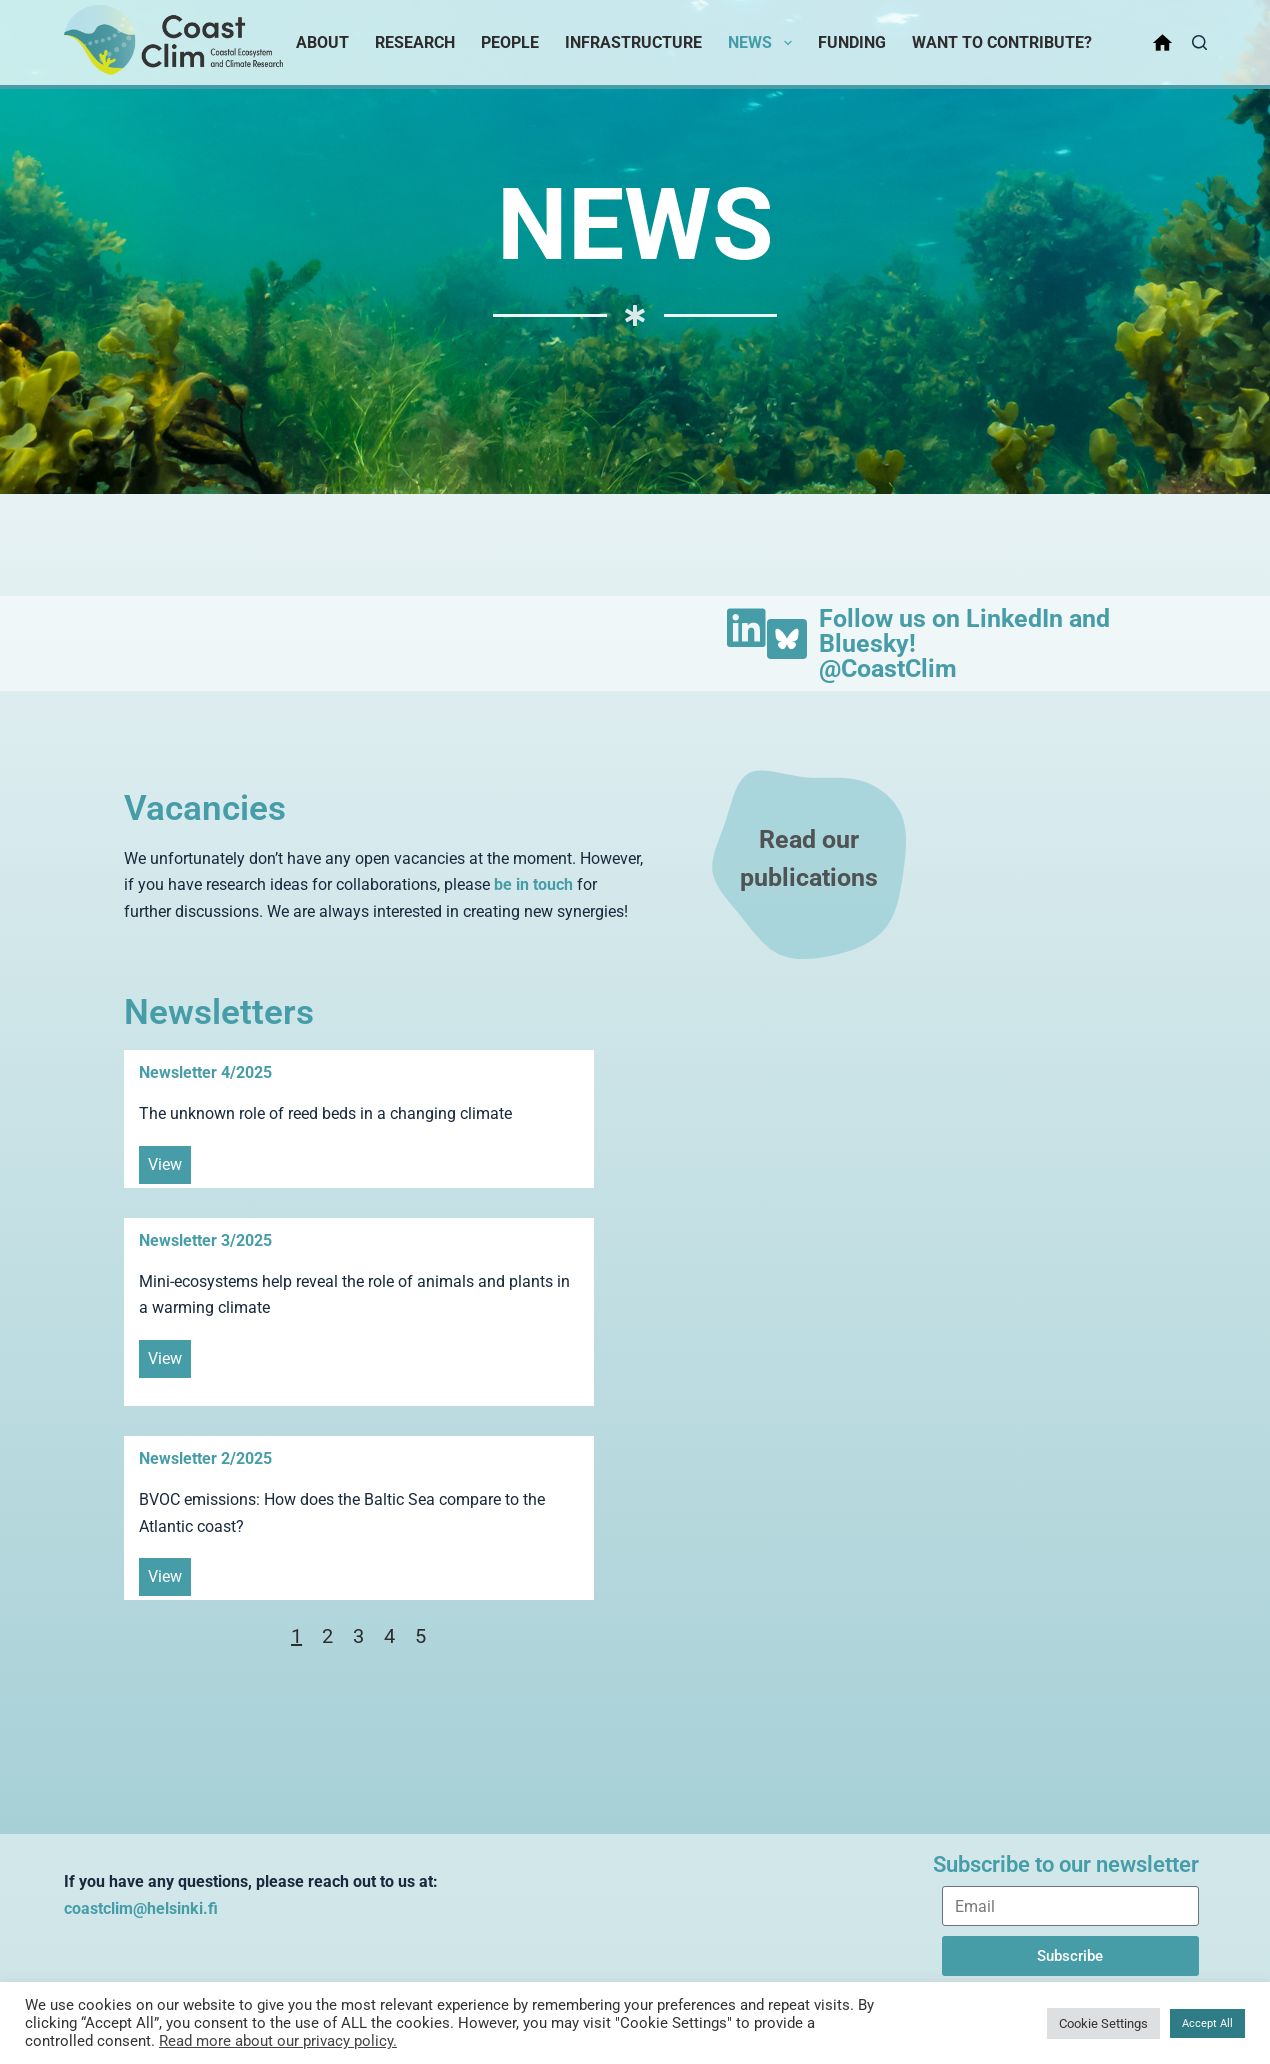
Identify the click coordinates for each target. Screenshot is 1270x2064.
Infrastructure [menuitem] (633, 42)
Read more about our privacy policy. (278, 2041)
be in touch (533, 884)
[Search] (1199, 42)
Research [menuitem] (415, 42)
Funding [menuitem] (852, 42)
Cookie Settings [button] (1103, 2023)
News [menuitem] (763, 43)
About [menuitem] (322, 42)
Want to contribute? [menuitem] (1002, 42)
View (165, 1164)
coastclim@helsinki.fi (141, 1908)
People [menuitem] (510, 42)
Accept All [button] (1207, 2023)
